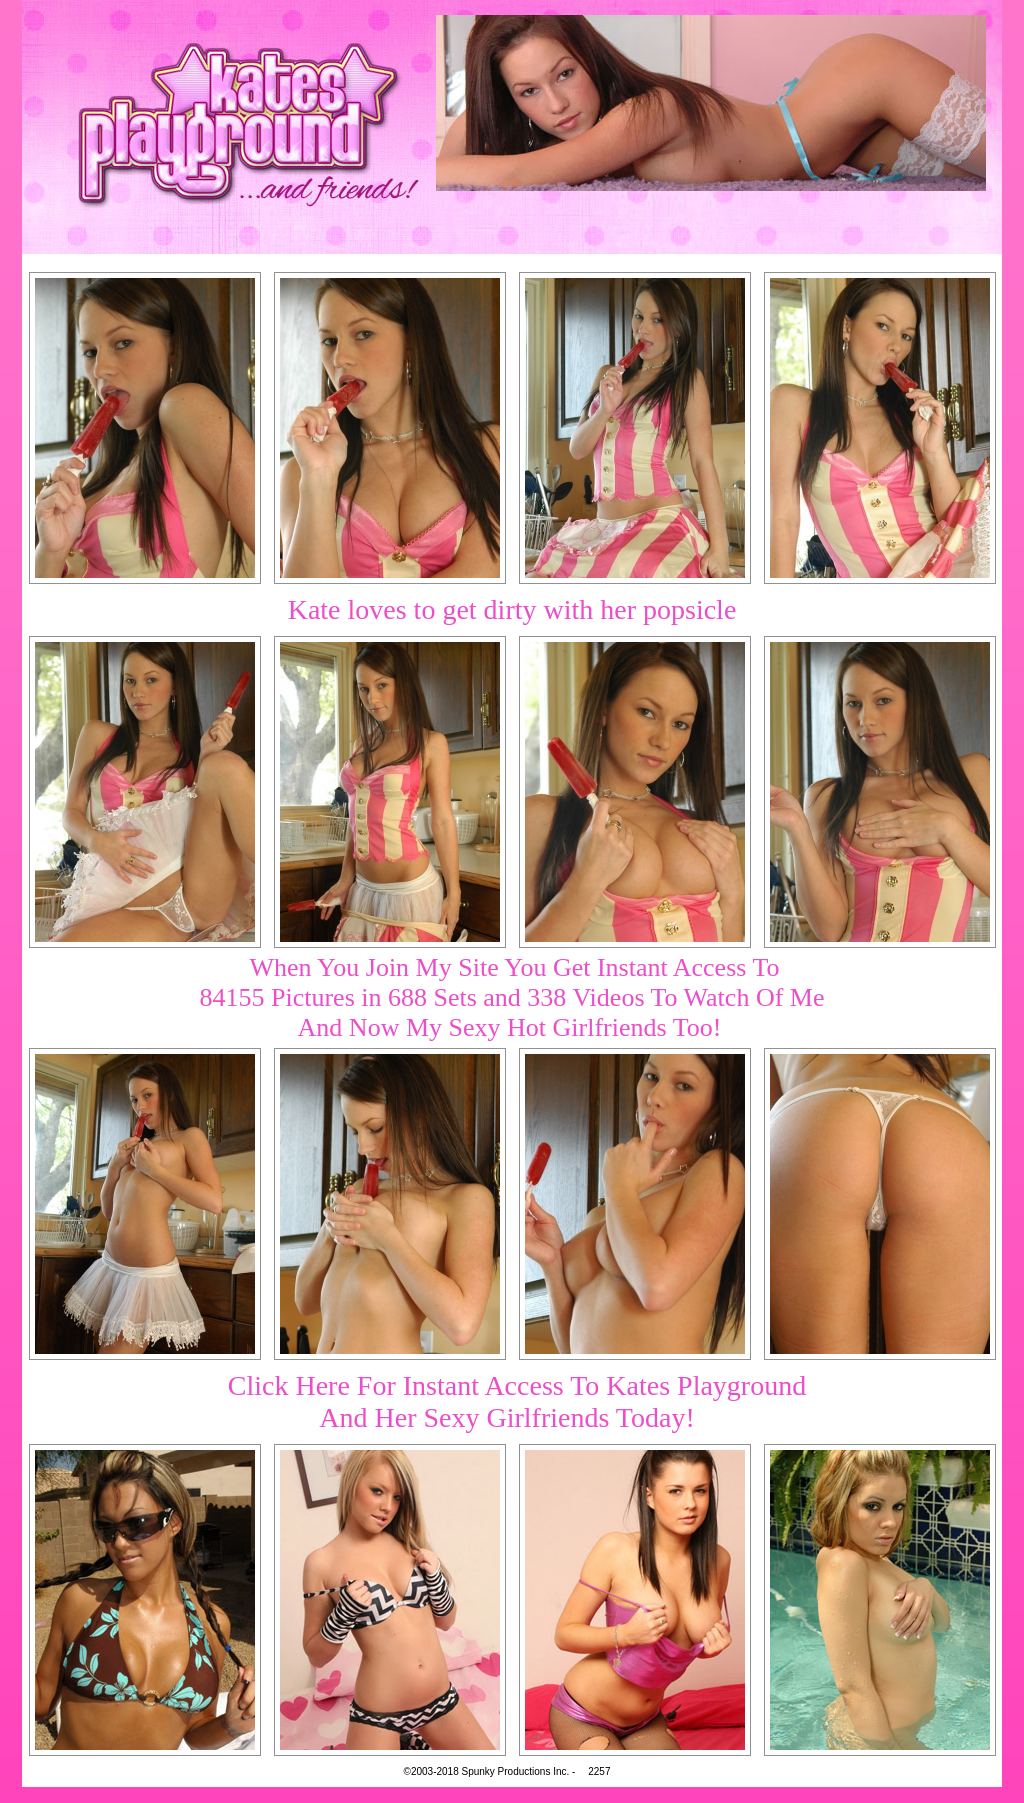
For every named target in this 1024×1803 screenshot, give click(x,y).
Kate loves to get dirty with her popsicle (512, 609)
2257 (599, 1771)
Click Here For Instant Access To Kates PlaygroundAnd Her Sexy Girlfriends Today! (517, 1401)
